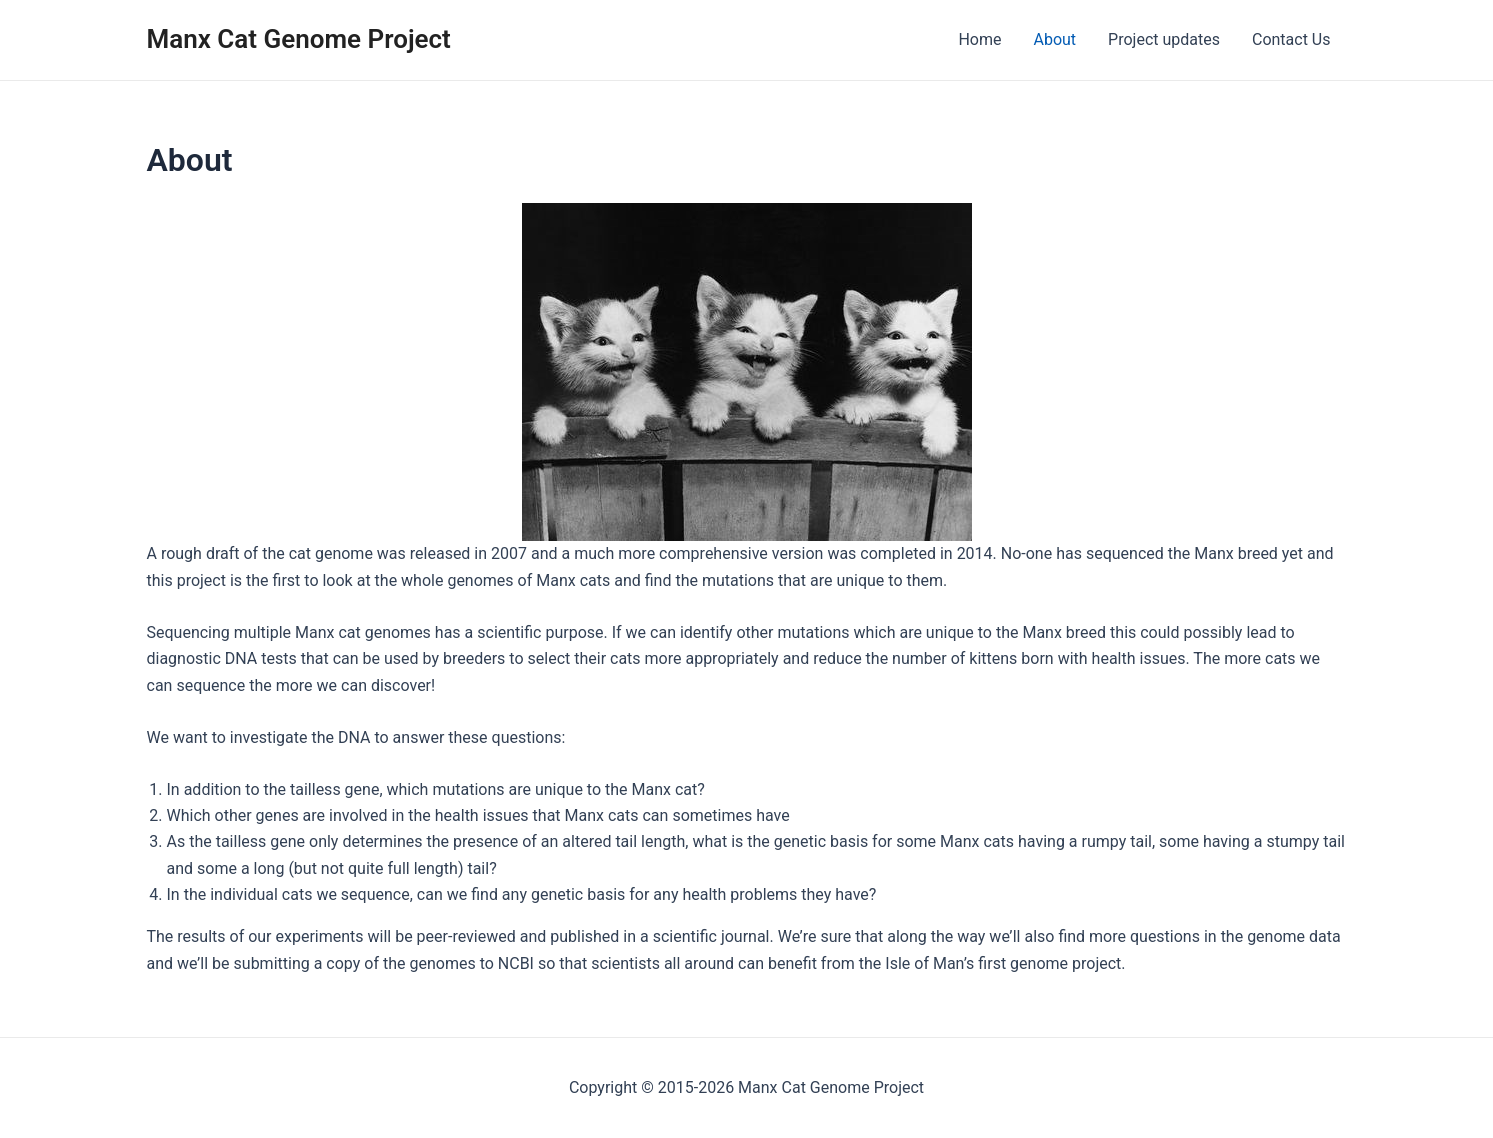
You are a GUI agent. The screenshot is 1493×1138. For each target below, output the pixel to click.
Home (979, 39)
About (1054, 39)
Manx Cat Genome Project (299, 39)
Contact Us (1291, 39)
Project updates (1164, 39)
